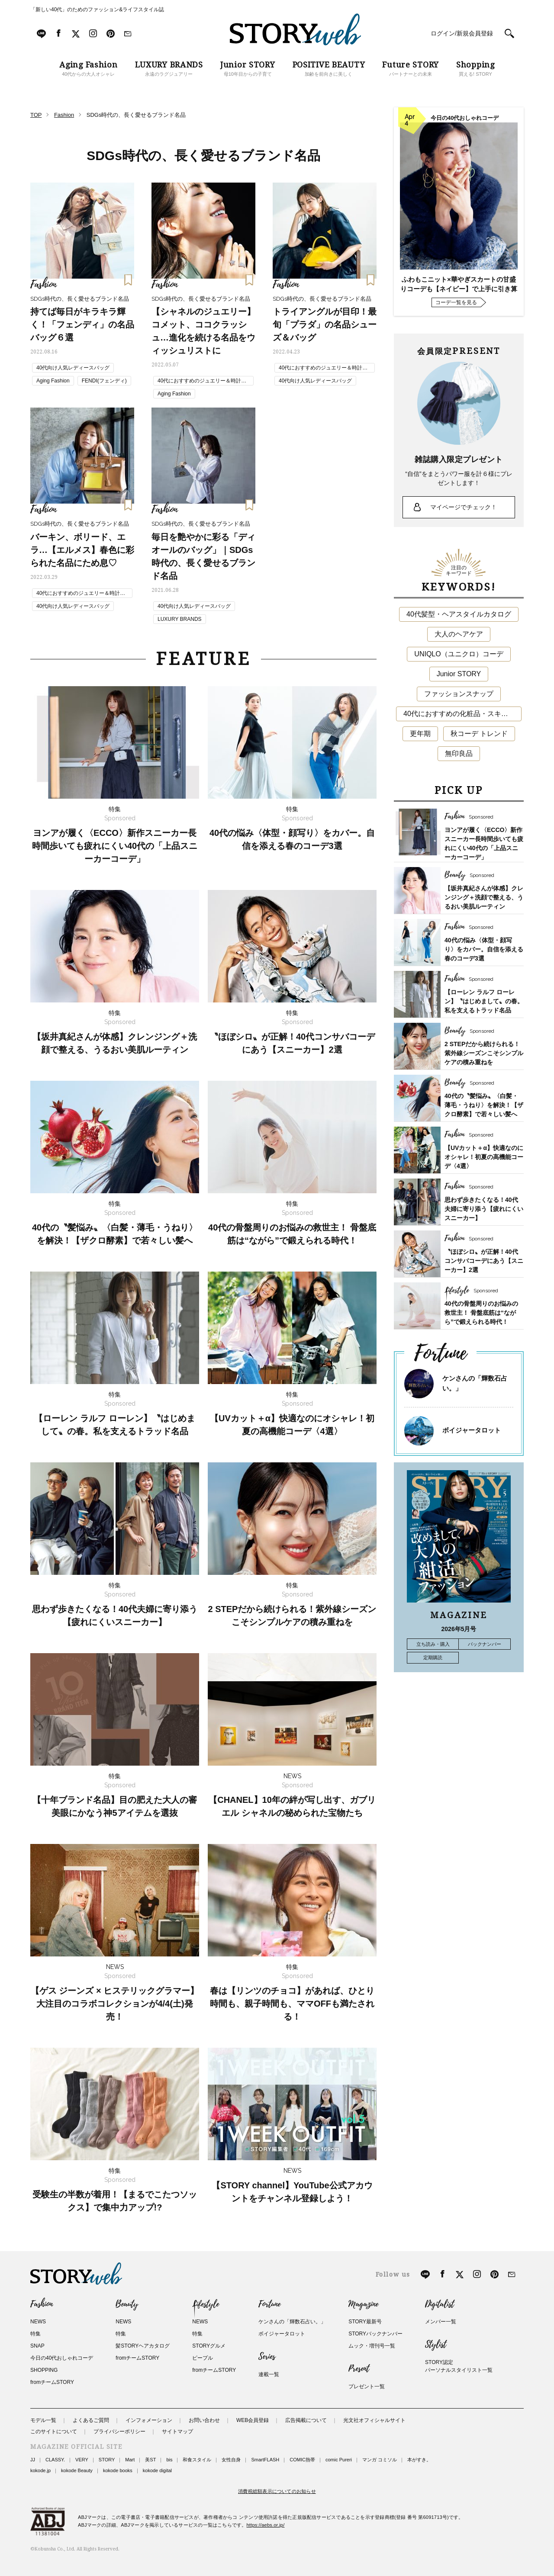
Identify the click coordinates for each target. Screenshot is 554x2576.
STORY (107, 2459)
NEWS (38, 2322)
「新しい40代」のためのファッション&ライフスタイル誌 (97, 9)
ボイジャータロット (471, 1430)
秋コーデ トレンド (479, 733)
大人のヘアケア (459, 634)
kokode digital (157, 2470)
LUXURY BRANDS (180, 619)
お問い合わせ (204, 2420)
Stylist (435, 2344)
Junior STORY (459, 674)
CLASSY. (55, 2459)
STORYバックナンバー (375, 2334)
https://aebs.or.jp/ (266, 2525)
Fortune (269, 2304)
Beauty (127, 2304)
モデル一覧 (43, 2420)
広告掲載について (306, 2420)
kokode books (117, 2470)
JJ (32, 2459)
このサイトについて (53, 2431)
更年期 (420, 733)
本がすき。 (419, 2459)
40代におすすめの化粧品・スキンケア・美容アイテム (462, 713)
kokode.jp (40, 2470)
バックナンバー (484, 1644)
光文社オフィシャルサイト (374, 2420)
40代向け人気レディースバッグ (73, 368)
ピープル (202, 2358)
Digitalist (439, 2304)
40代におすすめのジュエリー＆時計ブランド (202, 381)
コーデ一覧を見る (456, 302)
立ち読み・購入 (433, 1644)
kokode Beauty (77, 2470)
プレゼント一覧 (366, 2386)
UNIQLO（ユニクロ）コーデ (458, 654)
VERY (81, 2459)
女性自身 (231, 2459)
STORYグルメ (208, 2346)
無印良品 (459, 753)
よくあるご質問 (91, 2420)
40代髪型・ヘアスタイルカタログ (458, 614)
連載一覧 (268, 2374)
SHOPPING (44, 2370)
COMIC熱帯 (302, 2459)
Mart (130, 2459)
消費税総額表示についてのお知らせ (277, 2491)
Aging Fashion (53, 381)
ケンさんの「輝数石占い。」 (292, 2322)
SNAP (37, 2346)
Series (266, 2356)
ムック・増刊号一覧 (371, 2346)
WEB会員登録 (252, 2420)
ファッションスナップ (458, 693)
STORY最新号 (365, 2322)
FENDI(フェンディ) (104, 381)
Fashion (41, 2304)
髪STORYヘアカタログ (143, 2346)
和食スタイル (197, 2459)
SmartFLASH (265, 2459)
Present (358, 2368)
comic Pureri (338, 2459)
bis (169, 2459)
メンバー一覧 (440, 2322)
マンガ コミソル (379, 2459)
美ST (150, 2459)
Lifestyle (205, 2304)
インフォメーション (149, 2420)
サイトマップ (177, 2431)
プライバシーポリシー (119, 2431)
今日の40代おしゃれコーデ (61, 2358)
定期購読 (432, 1657)
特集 (35, 2334)
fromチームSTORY (52, 2382)
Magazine (363, 2304)
